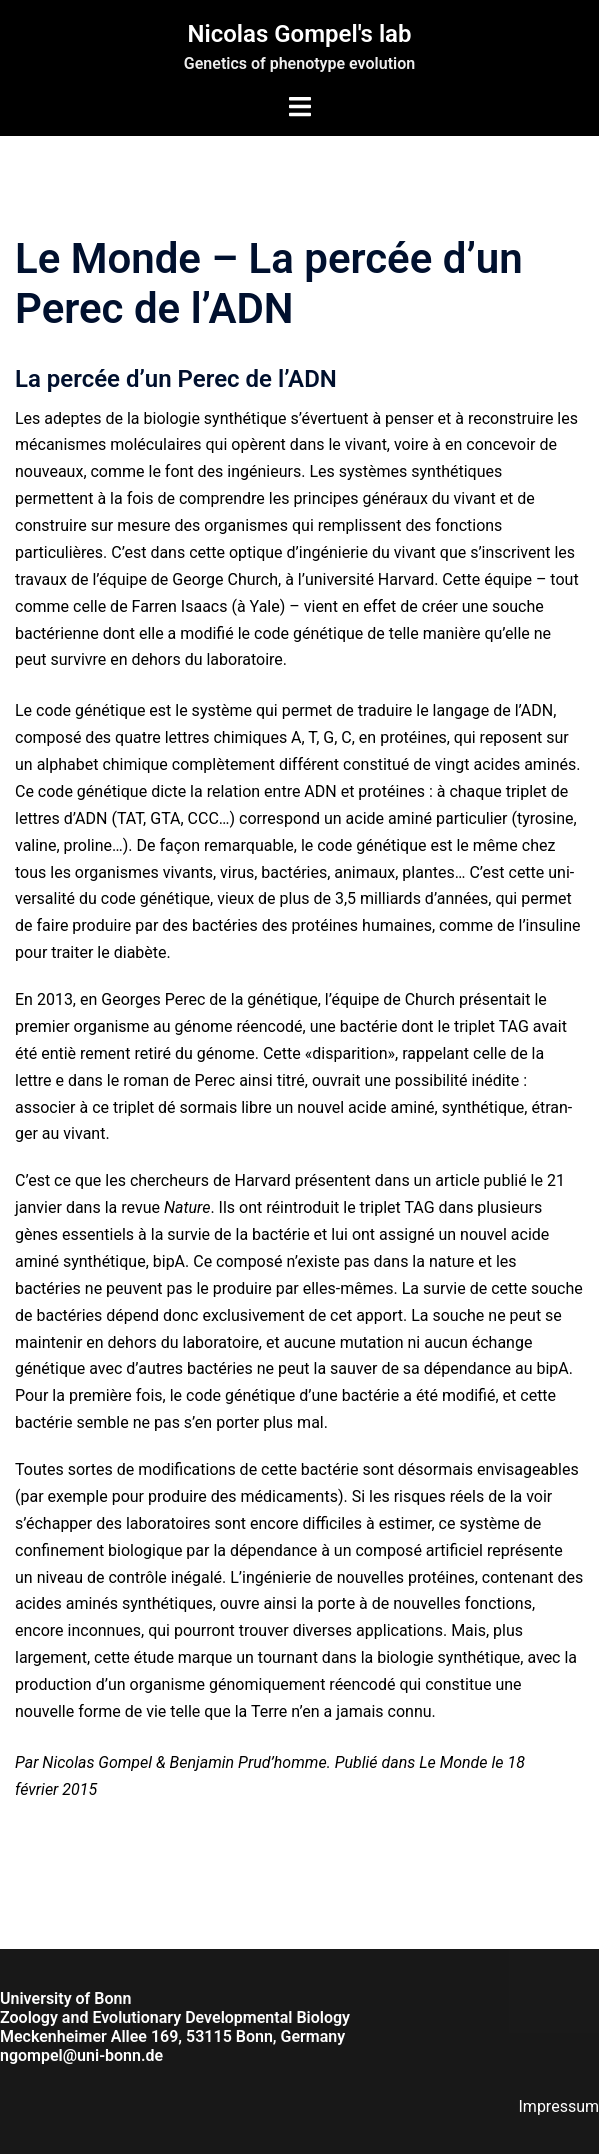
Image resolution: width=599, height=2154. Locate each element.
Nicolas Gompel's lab (299, 34)
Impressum (559, 2106)
